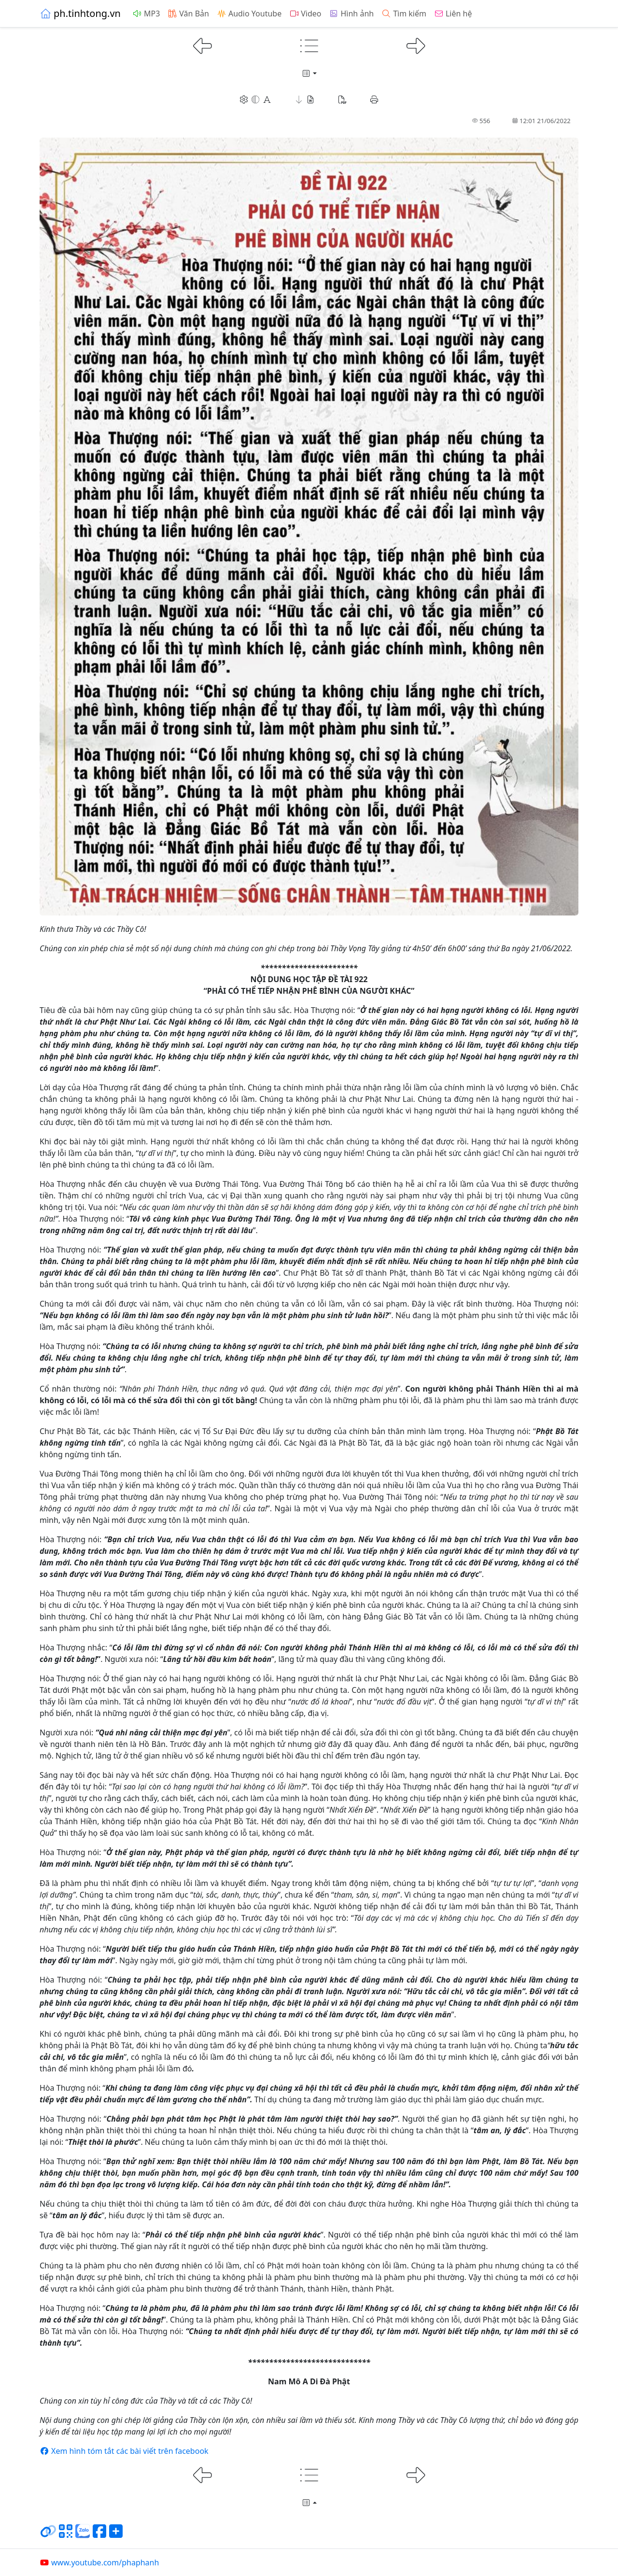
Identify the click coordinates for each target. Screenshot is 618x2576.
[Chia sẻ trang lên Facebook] (99, 2535)
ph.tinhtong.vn (80, 13)
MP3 (146, 13)
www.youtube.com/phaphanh (99, 2562)
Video (305, 13)
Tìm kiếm (403, 13)
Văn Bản (188, 13)
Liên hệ (453, 13)
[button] (305, 99)
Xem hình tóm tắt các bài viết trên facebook (124, 2451)
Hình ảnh (351, 13)
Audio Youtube (249, 13)
